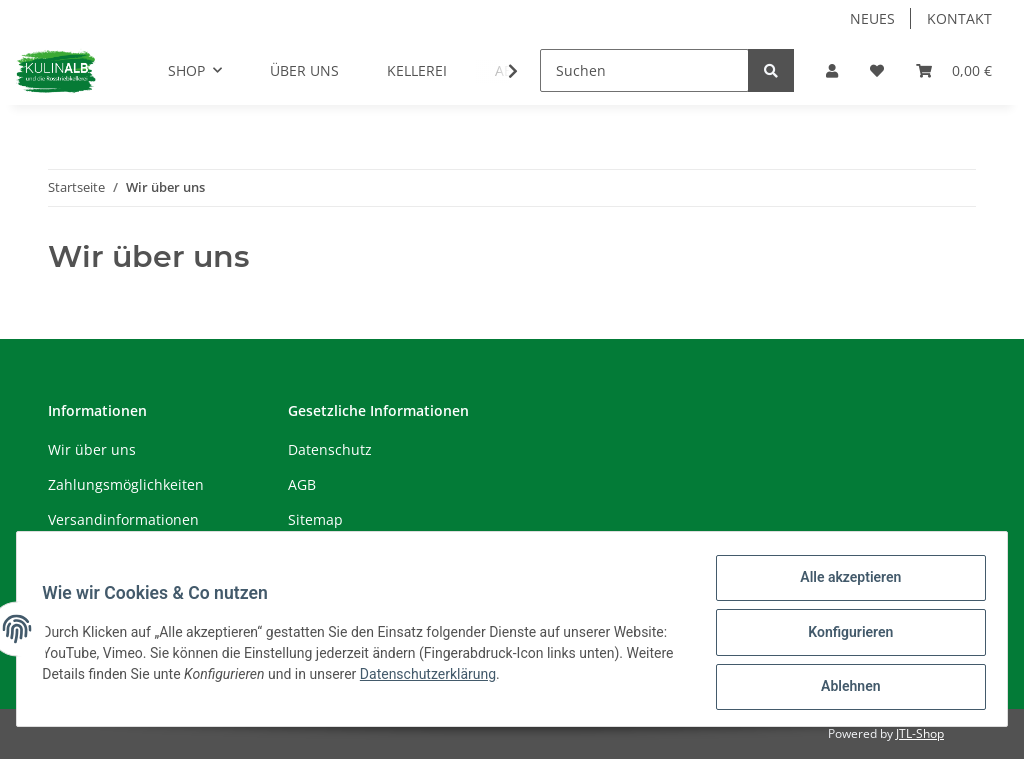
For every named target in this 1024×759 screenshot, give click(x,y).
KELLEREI (417, 70)
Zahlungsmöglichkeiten (126, 484)
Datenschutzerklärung (532, 678)
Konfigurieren (843, 636)
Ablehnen (843, 688)
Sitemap (315, 519)
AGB (302, 484)
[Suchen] (644, 70)
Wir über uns (92, 449)
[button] (832, 70)
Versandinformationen (123, 519)
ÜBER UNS (304, 70)
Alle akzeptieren (843, 584)
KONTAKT (959, 18)
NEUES (872, 18)
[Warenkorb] (954, 70)
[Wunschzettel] (877, 70)
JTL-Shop (920, 733)
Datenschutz (330, 449)
